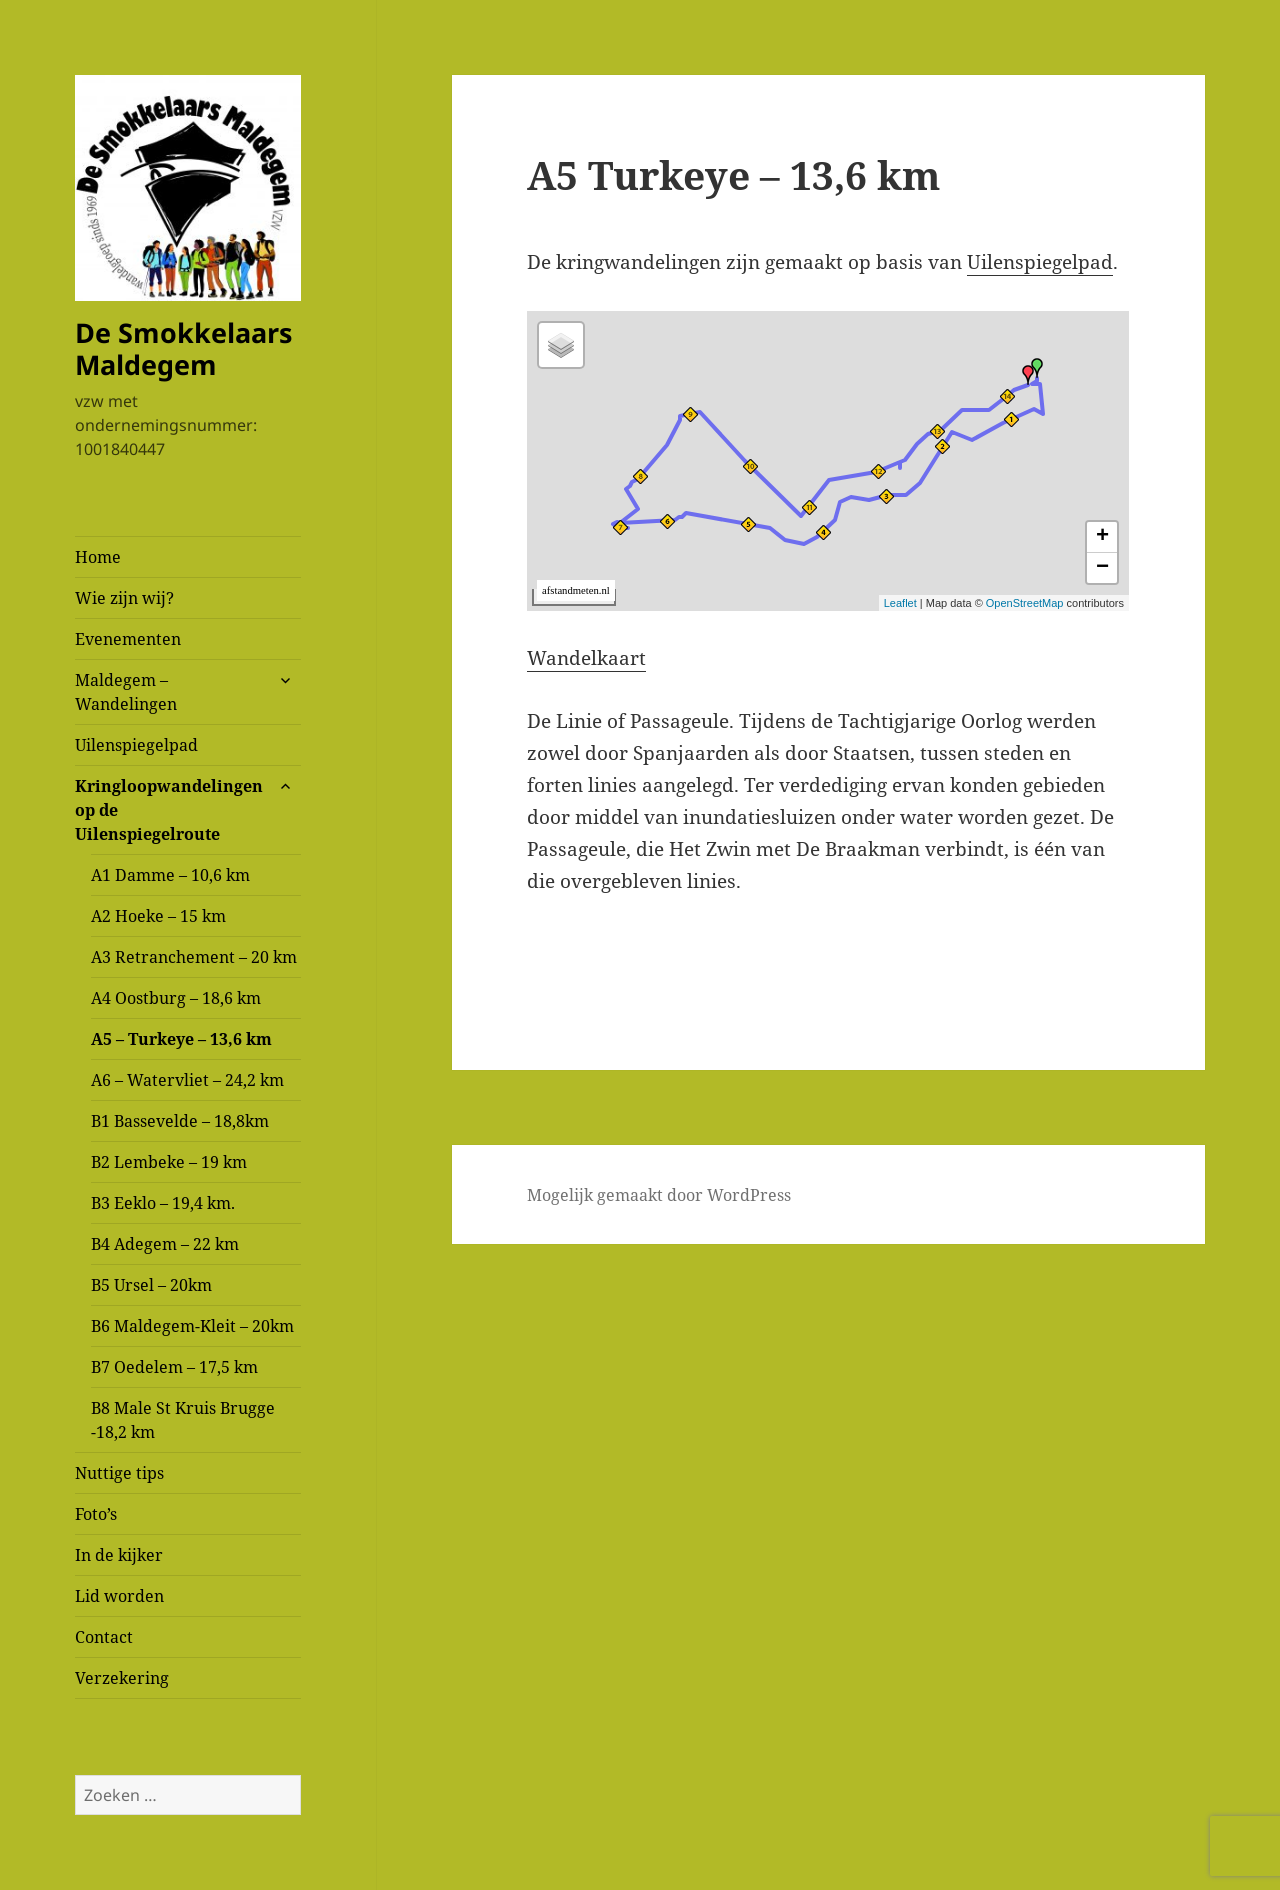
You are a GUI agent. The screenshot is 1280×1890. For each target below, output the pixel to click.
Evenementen (128, 639)
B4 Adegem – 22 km (165, 1244)
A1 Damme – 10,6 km (170, 875)
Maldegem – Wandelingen (126, 692)
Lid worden (119, 1596)
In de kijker (119, 1555)
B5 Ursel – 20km (151, 1285)
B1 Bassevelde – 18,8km (180, 1121)
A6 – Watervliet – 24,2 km (187, 1080)
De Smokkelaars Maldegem (183, 348)
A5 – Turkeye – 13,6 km (181, 1039)
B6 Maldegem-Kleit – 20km (192, 1326)
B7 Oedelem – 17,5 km (174, 1367)
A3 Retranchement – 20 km (194, 957)
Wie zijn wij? (124, 598)
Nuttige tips (119, 1473)
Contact (104, 1637)
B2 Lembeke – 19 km (169, 1162)
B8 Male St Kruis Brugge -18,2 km (183, 1420)
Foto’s (96, 1514)
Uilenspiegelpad (136, 745)
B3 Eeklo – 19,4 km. (163, 1203)
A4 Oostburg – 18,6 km (176, 998)
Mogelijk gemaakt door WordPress (659, 1195)
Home (98, 557)
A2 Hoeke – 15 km (158, 916)
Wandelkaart (586, 658)
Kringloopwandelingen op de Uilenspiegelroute (169, 810)
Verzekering (122, 1678)
